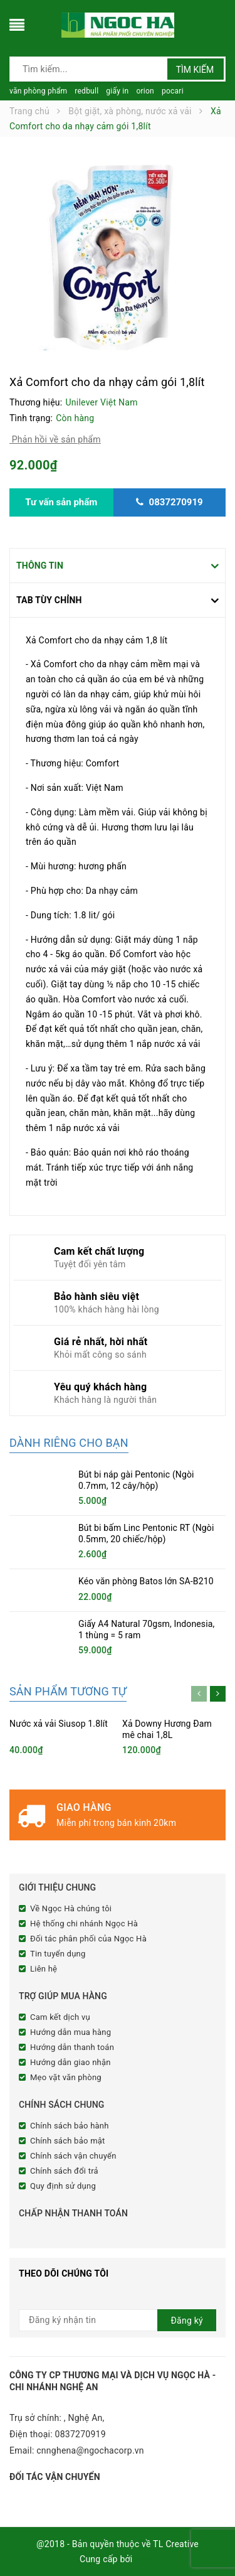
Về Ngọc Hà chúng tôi (71, 1908)
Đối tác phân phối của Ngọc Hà (88, 1938)
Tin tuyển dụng (58, 1953)
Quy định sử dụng (63, 2186)
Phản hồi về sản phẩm (55, 439)
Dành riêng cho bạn (68, 1442)
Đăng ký (186, 2321)
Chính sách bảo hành (69, 2125)
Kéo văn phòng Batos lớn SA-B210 (146, 1581)
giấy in (117, 91)
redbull (86, 91)
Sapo (145, 2559)
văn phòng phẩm (38, 91)
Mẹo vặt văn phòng (66, 2077)
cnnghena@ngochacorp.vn (90, 2450)
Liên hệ (43, 1968)
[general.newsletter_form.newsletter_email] (117, 2320)
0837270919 (80, 2434)
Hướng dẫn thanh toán (72, 2047)
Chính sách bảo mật (67, 2140)
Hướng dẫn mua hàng (70, 2032)
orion (145, 91)
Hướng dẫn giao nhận (70, 2062)
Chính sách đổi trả (64, 2171)
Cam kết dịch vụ (60, 2017)
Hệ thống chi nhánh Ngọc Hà (84, 1923)
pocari (173, 91)
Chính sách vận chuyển (73, 2155)
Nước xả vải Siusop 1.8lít (58, 1724)
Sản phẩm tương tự (68, 1691)
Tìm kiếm (195, 70)
